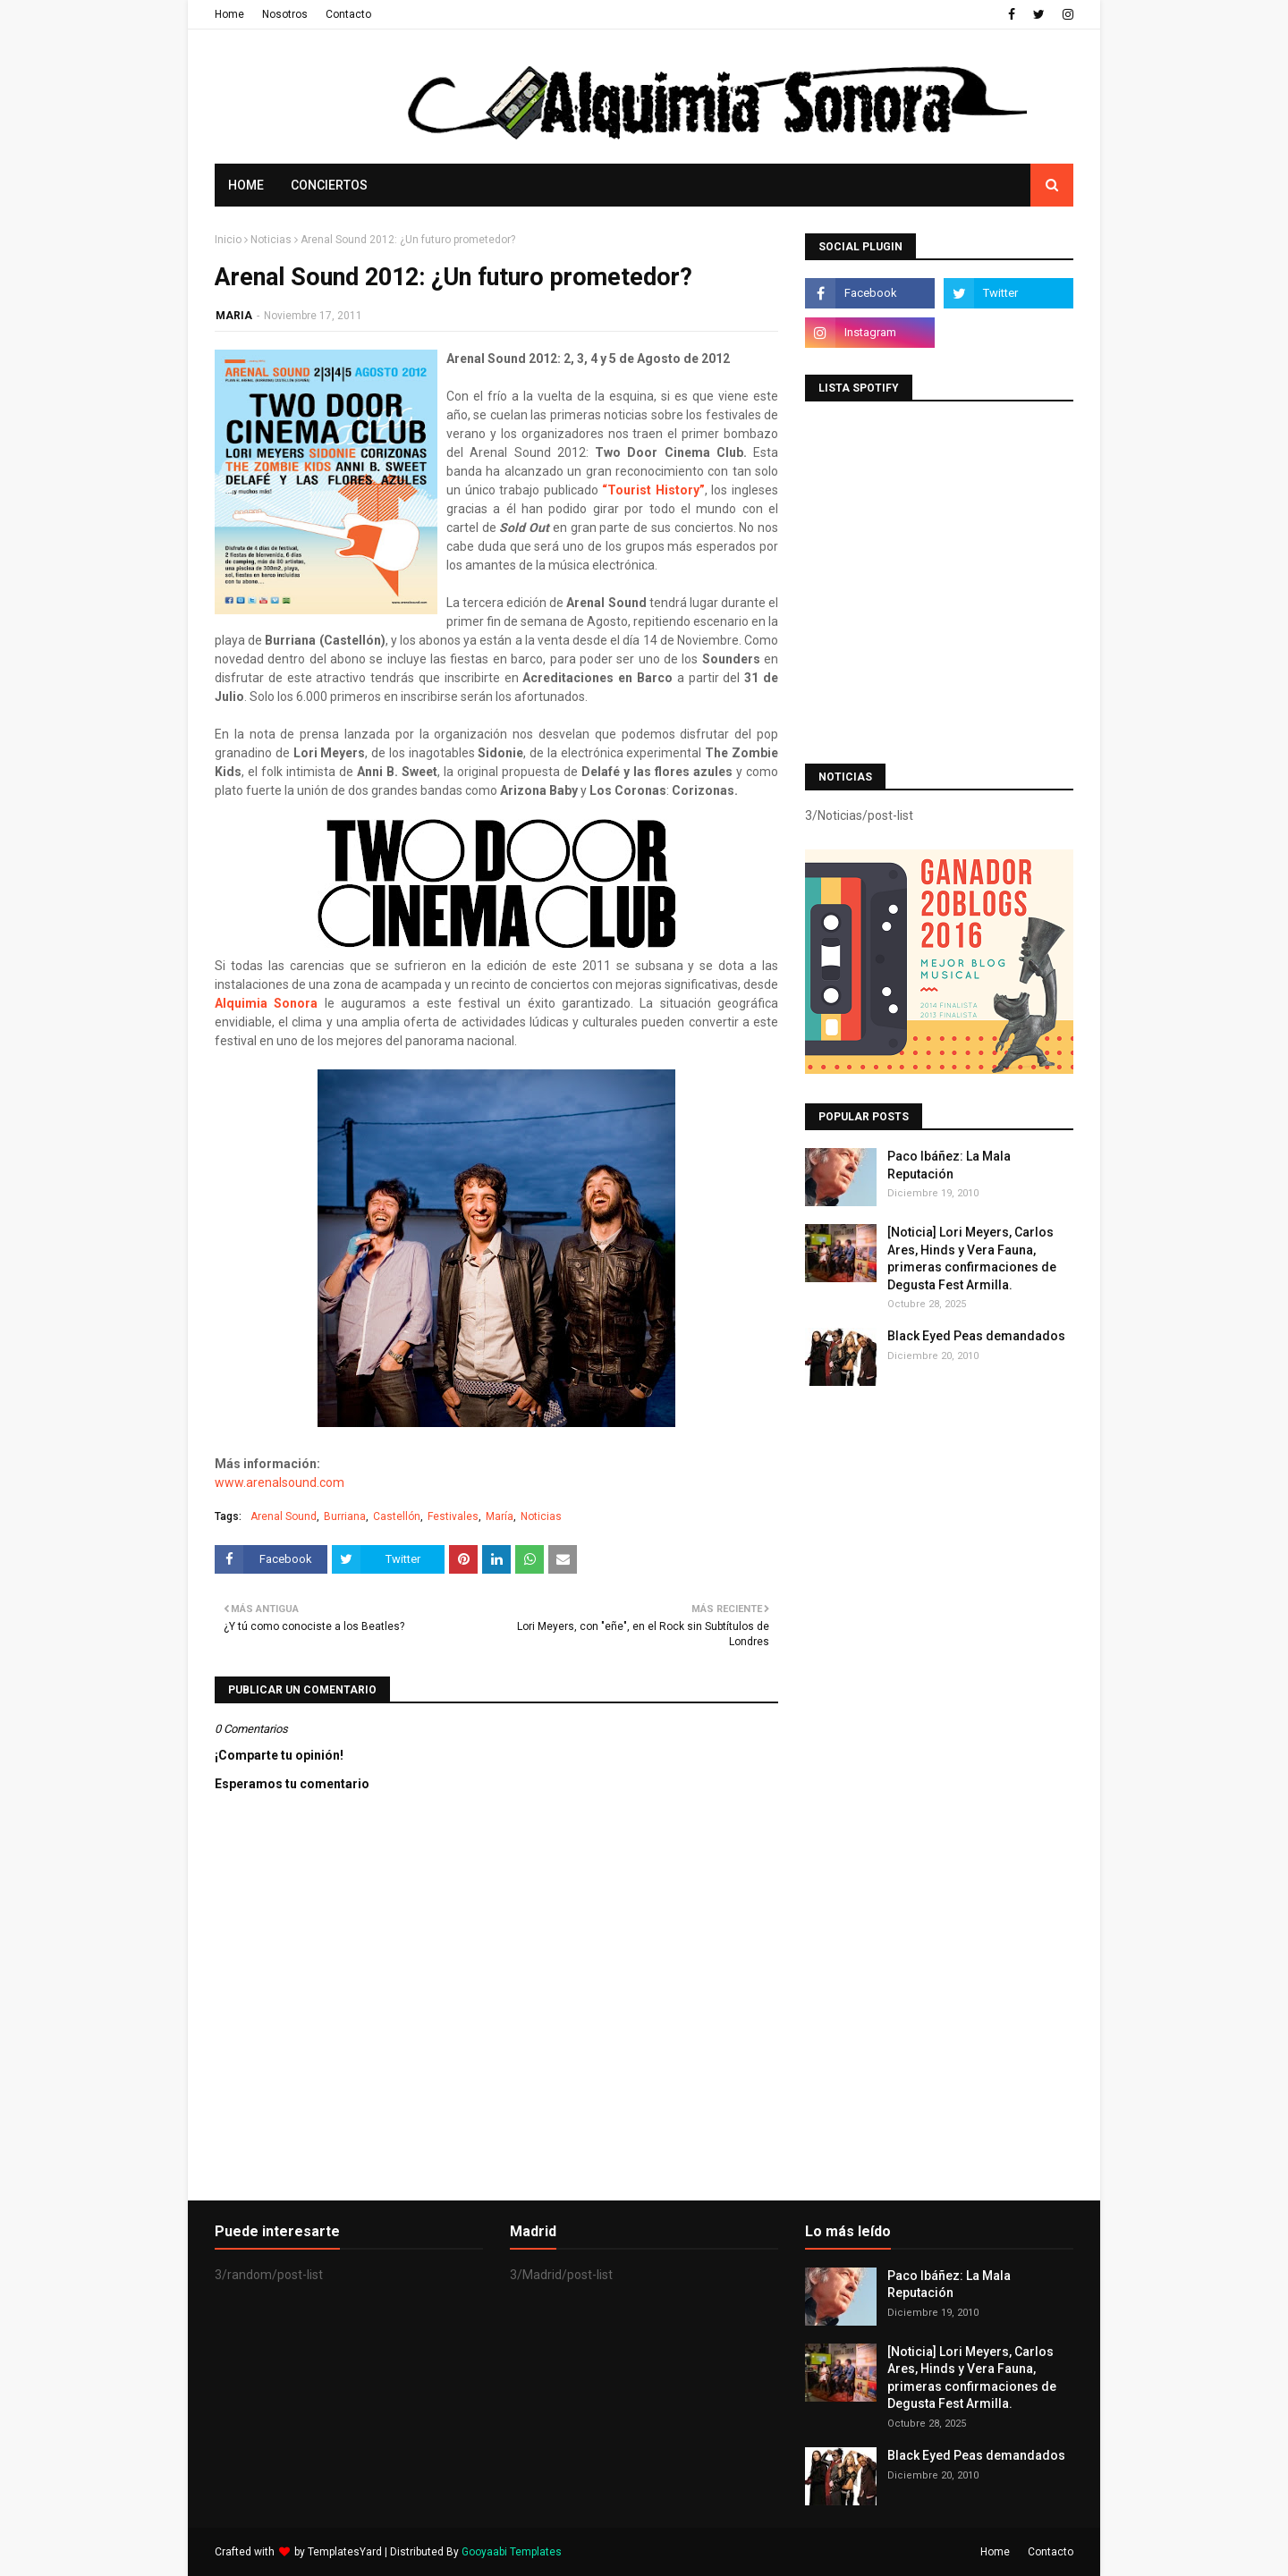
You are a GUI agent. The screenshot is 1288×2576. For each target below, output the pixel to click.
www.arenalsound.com (279, 1482)
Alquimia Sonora (266, 1003)
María (499, 1516)
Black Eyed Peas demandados (976, 1336)
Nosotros (285, 14)
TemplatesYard (345, 2552)
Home (229, 14)
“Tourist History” (653, 490)
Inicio (228, 239)
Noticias (271, 239)
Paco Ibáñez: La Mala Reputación (949, 1165)
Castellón (396, 1516)
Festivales (453, 1516)
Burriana (345, 1516)
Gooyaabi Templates (512, 2552)
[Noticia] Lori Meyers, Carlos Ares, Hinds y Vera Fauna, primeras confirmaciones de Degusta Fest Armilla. (971, 1258)
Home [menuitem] (246, 185)
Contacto (348, 14)
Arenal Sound (283, 1516)
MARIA (234, 315)
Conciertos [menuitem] (329, 185)
